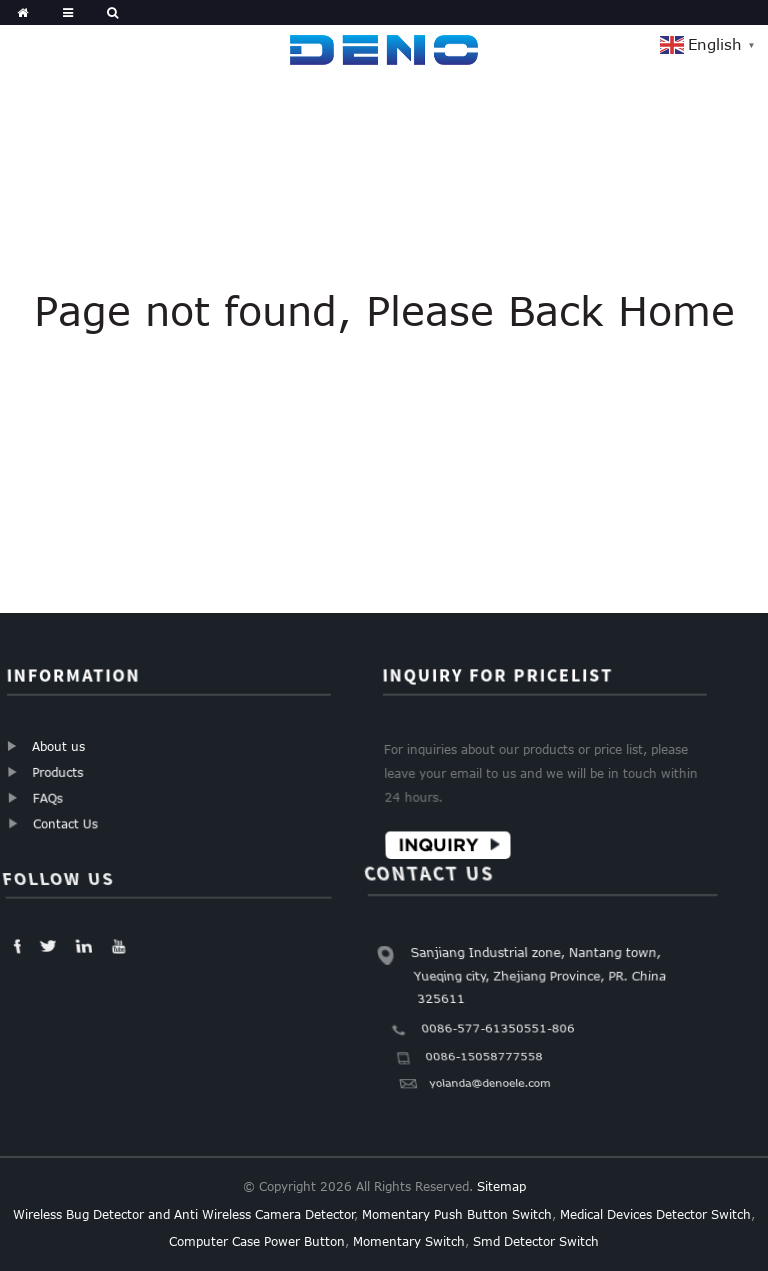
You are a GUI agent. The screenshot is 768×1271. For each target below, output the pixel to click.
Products (57, 772)
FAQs (48, 798)
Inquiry (440, 844)
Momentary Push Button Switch (457, 1214)
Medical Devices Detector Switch (655, 1214)
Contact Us (66, 823)
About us (57, 746)
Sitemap (501, 1186)
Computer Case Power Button (257, 1241)
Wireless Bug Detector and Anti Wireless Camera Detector (184, 1214)
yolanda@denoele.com (488, 1089)
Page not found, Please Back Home (384, 310)
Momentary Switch (409, 1241)
